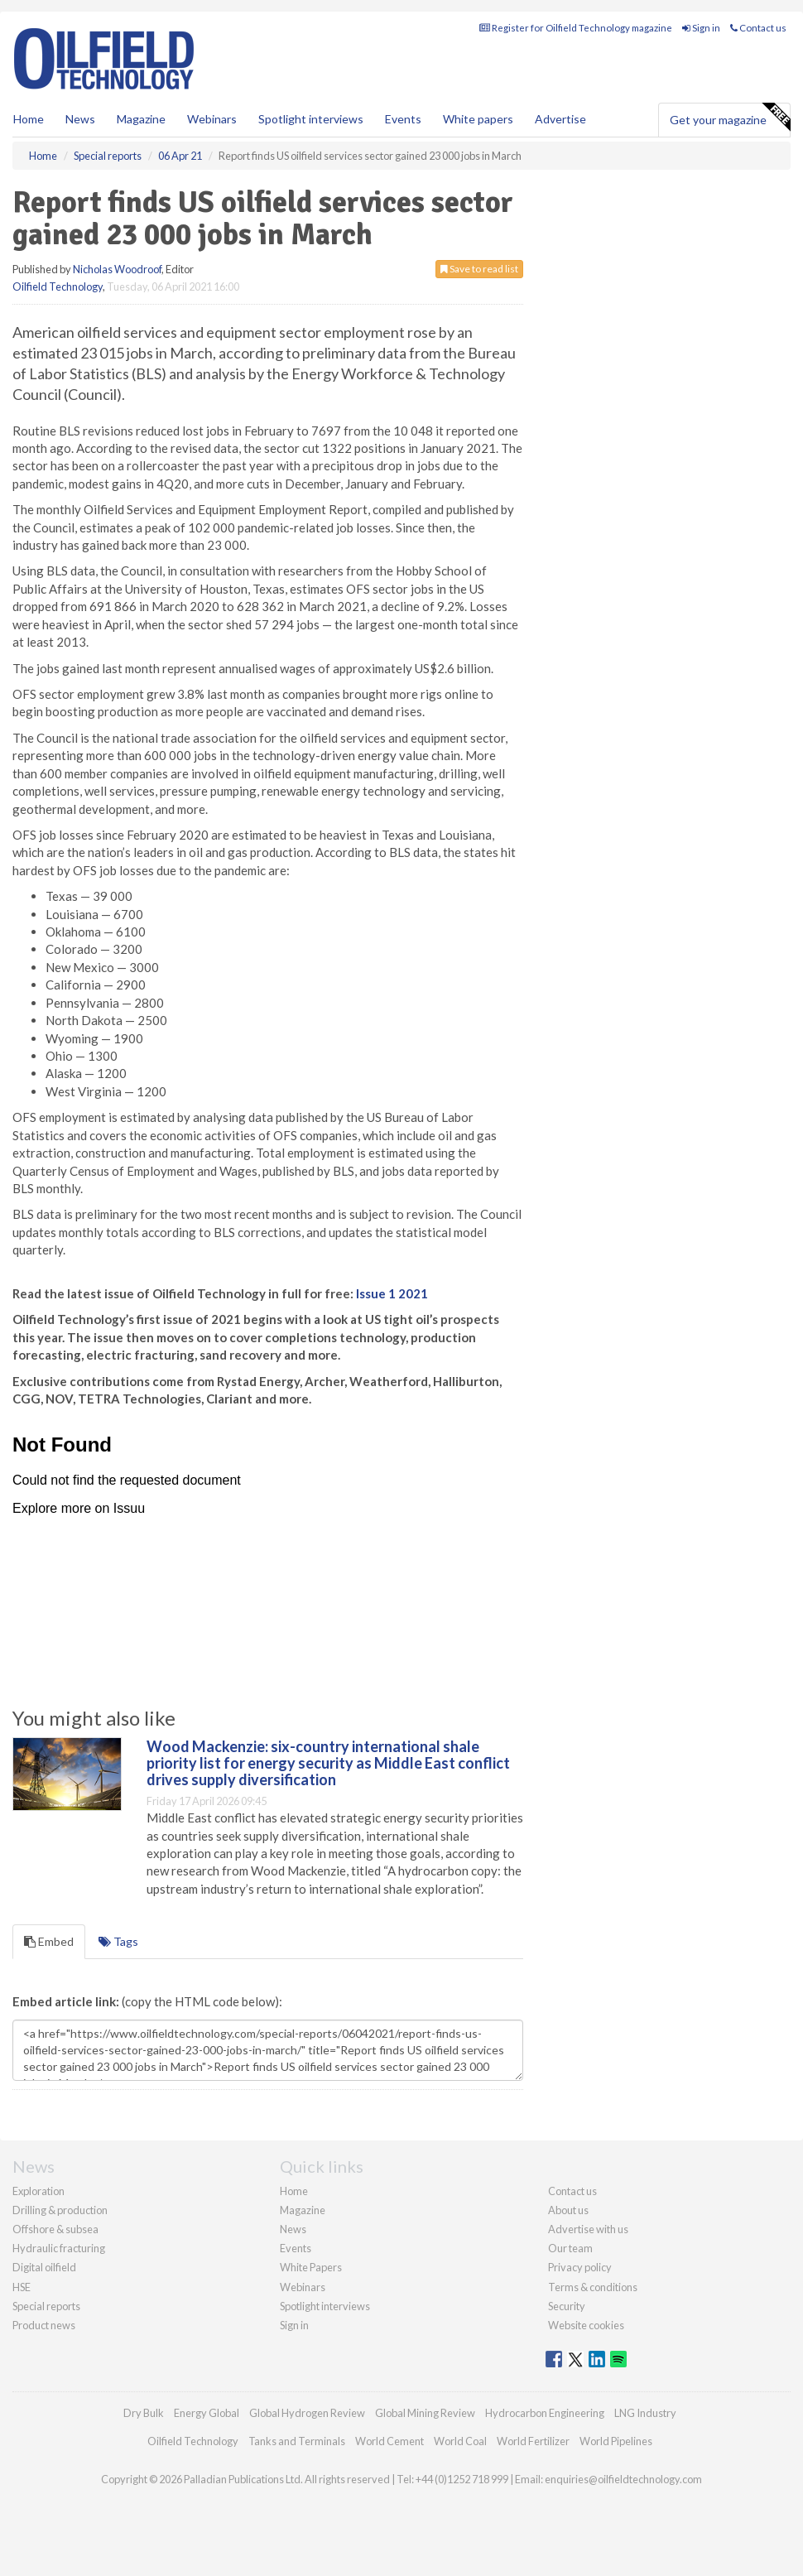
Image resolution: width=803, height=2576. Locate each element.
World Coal (460, 2441)
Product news (43, 2325)
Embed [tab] (49, 1941)
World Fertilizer (533, 2441)
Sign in (701, 27)
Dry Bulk (143, 2413)
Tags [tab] (118, 1941)
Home (28, 119)
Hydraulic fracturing (58, 2248)
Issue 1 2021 (392, 1293)
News (293, 2229)
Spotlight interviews (310, 119)
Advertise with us (588, 2229)
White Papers (311, 2267)
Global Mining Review (425, 2413)
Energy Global (206, 2413)
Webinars (212, 119)
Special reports (46, 2306)
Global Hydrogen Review (307, 2413)
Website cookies (586, 2325)
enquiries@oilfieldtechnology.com (623, 2479)
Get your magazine (730, 118)
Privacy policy (580, 2267)
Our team (570, 2248)
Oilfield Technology (57, 286)
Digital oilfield (44, 2267)
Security (566, 2306)
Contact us (758, 27)
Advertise (560, 119)
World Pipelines (615, 2441)
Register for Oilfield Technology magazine (575, 27)
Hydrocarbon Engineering (544, 2413)
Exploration (38, 2191)
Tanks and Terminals (296, 2441)
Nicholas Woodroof (117, 269)
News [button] (80, 119)
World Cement (389, 2441)
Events (403, 119)
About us (568, 2210)
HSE (21, 2287)
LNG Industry (645, 2413)
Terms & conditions (592, 2287)
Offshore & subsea (55, 2229)
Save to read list (479, 268)
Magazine (141, 119)
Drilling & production (60, 2210)
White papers (478, 119)
